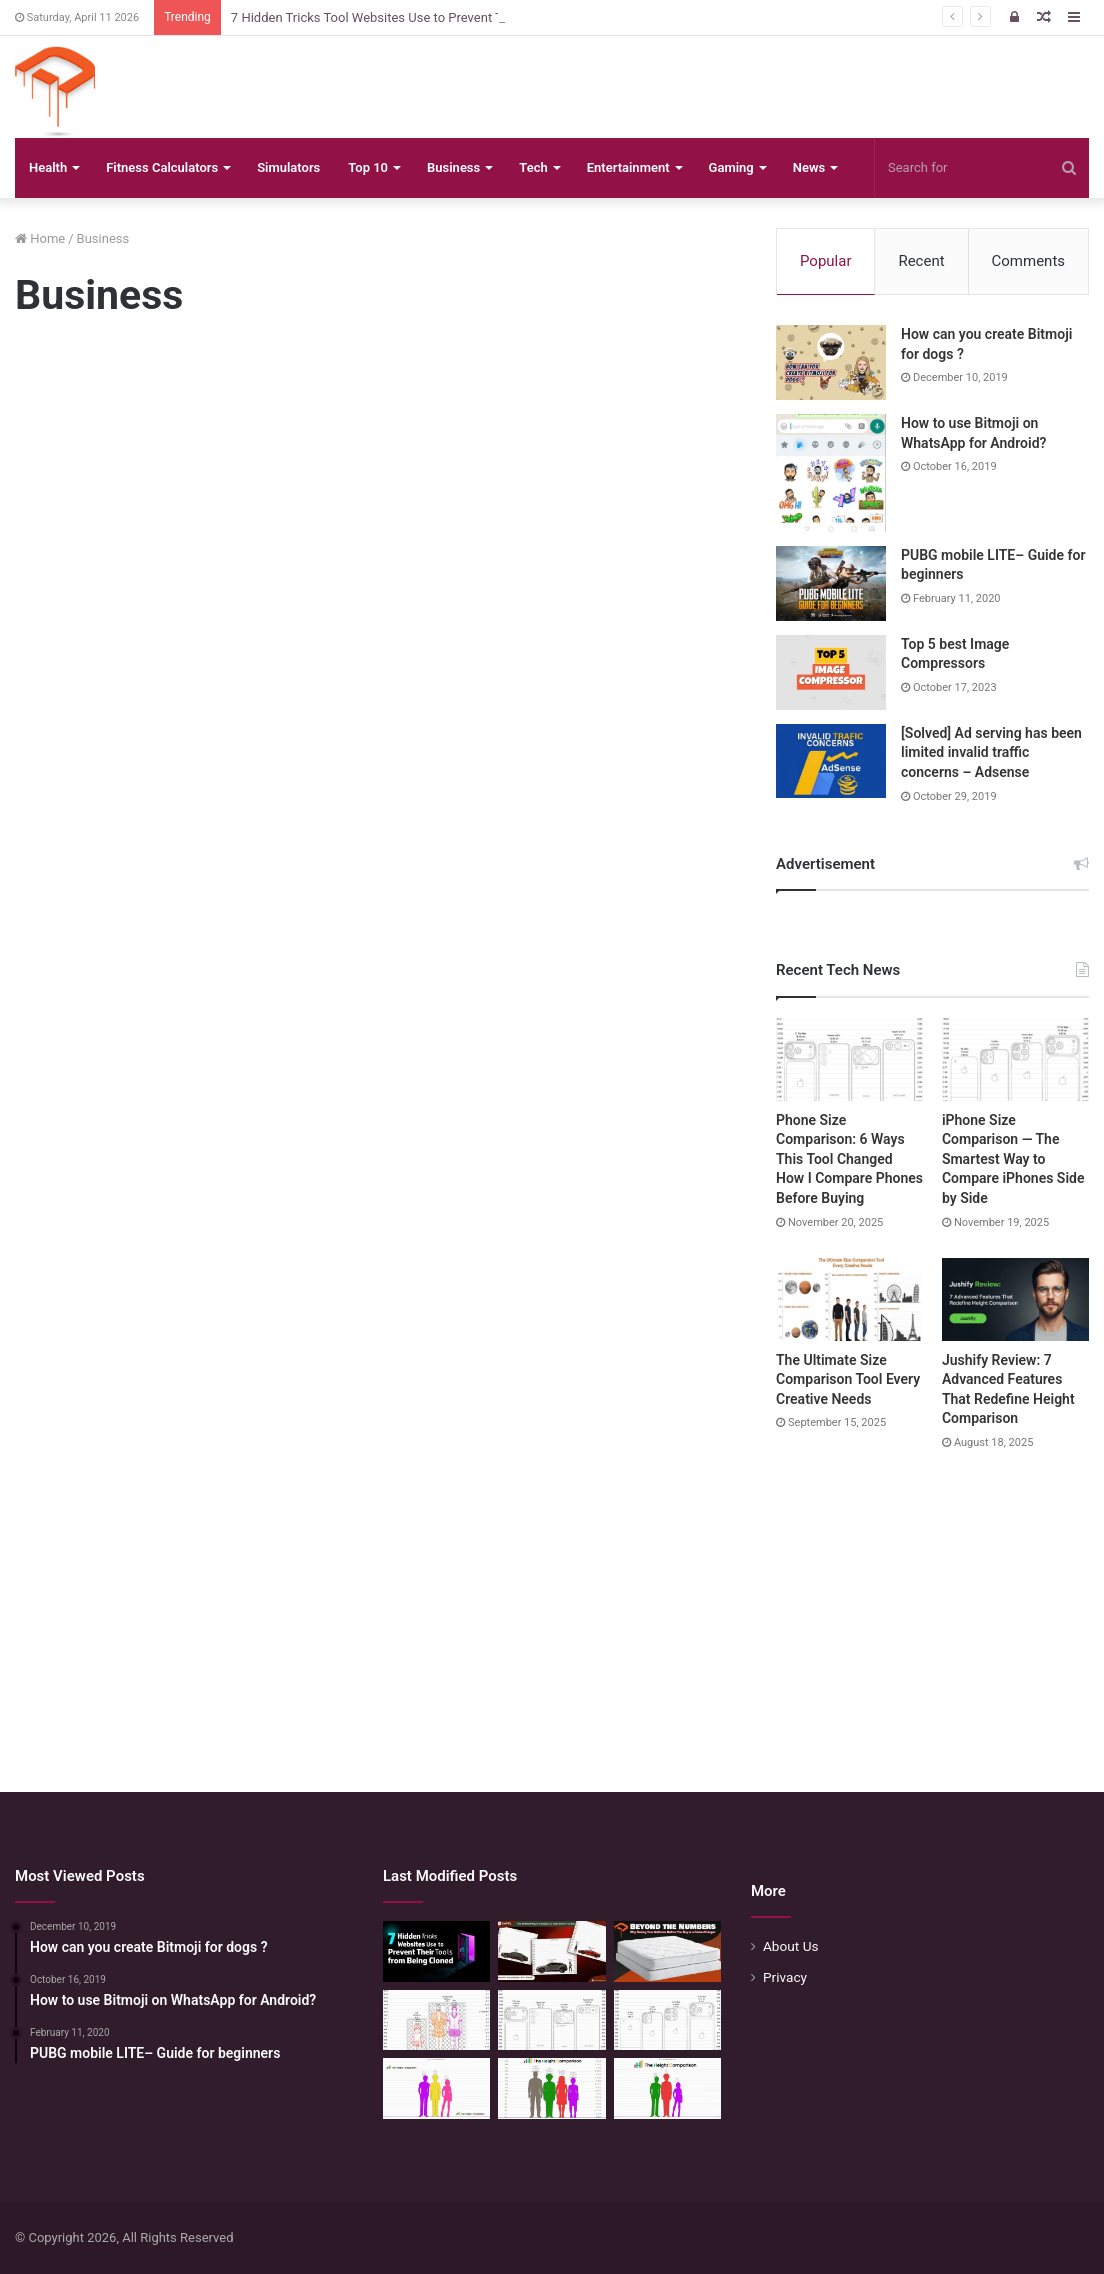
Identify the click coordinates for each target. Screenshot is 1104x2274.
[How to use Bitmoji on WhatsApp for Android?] (831, 473)
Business (453, 167)
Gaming (731, 167)
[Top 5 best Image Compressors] (831, 672)
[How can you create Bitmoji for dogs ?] (831, 362)
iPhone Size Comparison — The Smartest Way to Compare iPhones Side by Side (1013, 1159)
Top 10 (368, 167)
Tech (533, 167)
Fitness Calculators (162, 167)
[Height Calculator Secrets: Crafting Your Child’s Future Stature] (436, 2088)
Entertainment (628, 167)
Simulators (288, 167)
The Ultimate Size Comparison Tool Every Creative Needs (848, 1379)
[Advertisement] (368, 507)
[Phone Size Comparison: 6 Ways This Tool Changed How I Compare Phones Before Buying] (849, 1059)
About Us (791, 1946)
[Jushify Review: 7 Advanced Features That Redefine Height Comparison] (1015, 1299)
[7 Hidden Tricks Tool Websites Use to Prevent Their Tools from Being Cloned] (436, 1951)
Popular (826, 261)
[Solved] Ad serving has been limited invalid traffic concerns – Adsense (991, 752)
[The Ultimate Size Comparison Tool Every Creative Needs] (849, 1299)
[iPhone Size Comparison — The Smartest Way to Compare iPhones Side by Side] (1015, 1059)
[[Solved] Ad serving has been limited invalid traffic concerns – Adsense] (831, 761)
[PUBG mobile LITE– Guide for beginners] (831, 583)
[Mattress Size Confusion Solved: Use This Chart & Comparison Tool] (436, 2020)
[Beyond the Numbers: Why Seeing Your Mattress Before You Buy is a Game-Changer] (667, 1951)
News (809, 167)
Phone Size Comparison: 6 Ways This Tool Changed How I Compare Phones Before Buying (849, 1159)
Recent (921, 261)
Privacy (785, 1977)
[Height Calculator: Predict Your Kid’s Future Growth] (667, 2088)
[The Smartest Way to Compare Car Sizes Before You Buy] (551, 1951)
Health (48, 167)
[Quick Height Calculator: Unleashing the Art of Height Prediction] (551, 2088)
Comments (1029, 261)
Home (40, 238)
